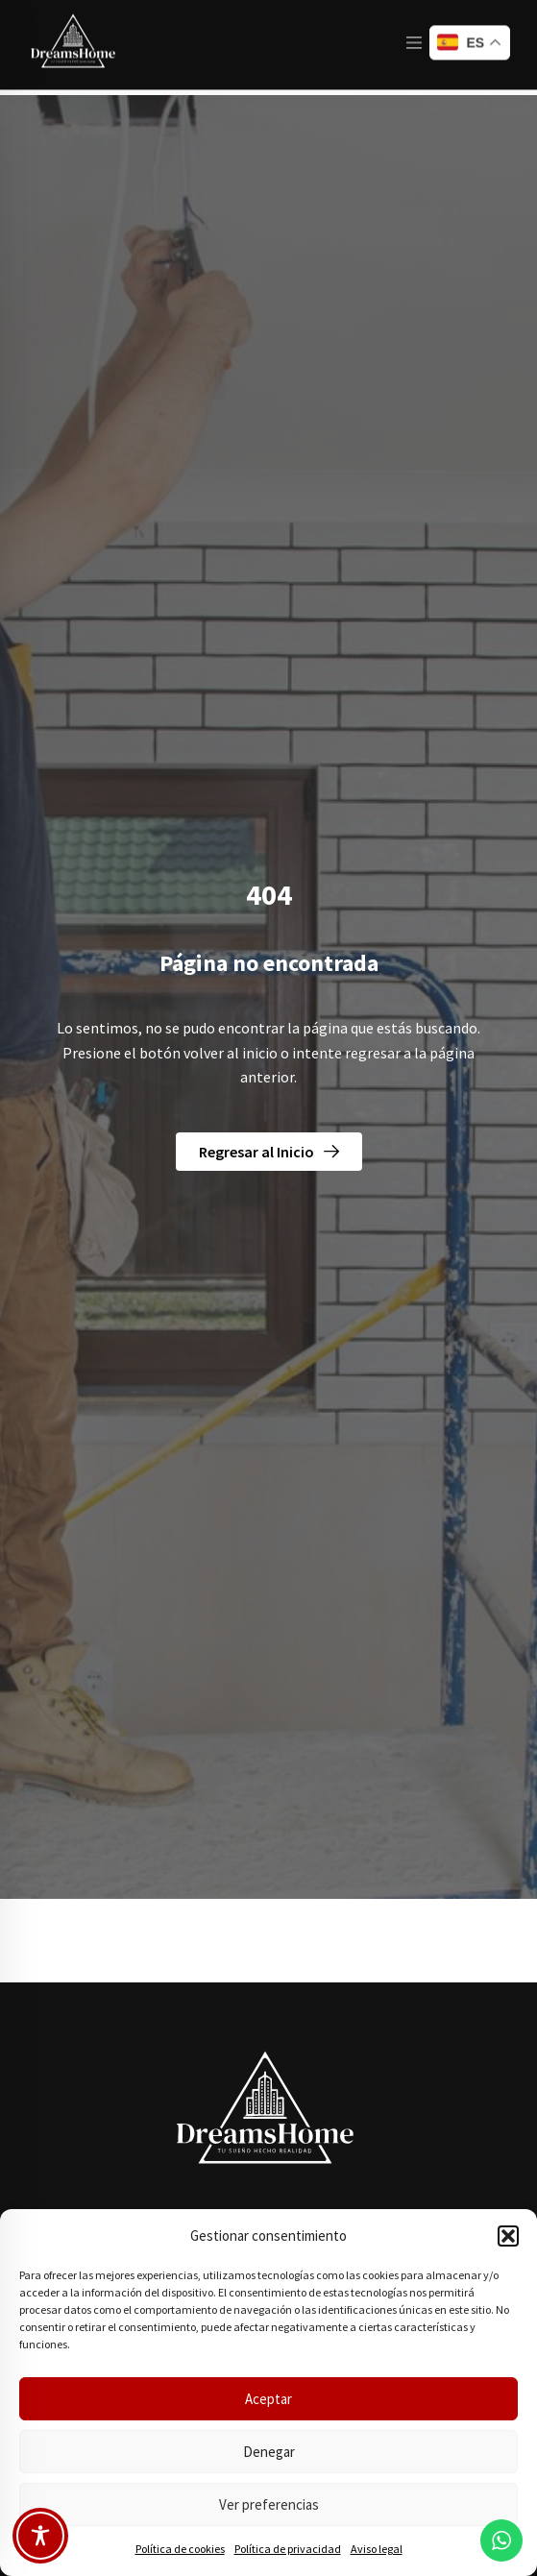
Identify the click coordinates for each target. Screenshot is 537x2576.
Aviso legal (377, 2548)
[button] (508, 2236)
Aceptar (268, 2399)
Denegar (269, 2451)
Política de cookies (180, 2548)
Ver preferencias (269, 2504)
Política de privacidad (287, 2548)
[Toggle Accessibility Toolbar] (40, 2536)
